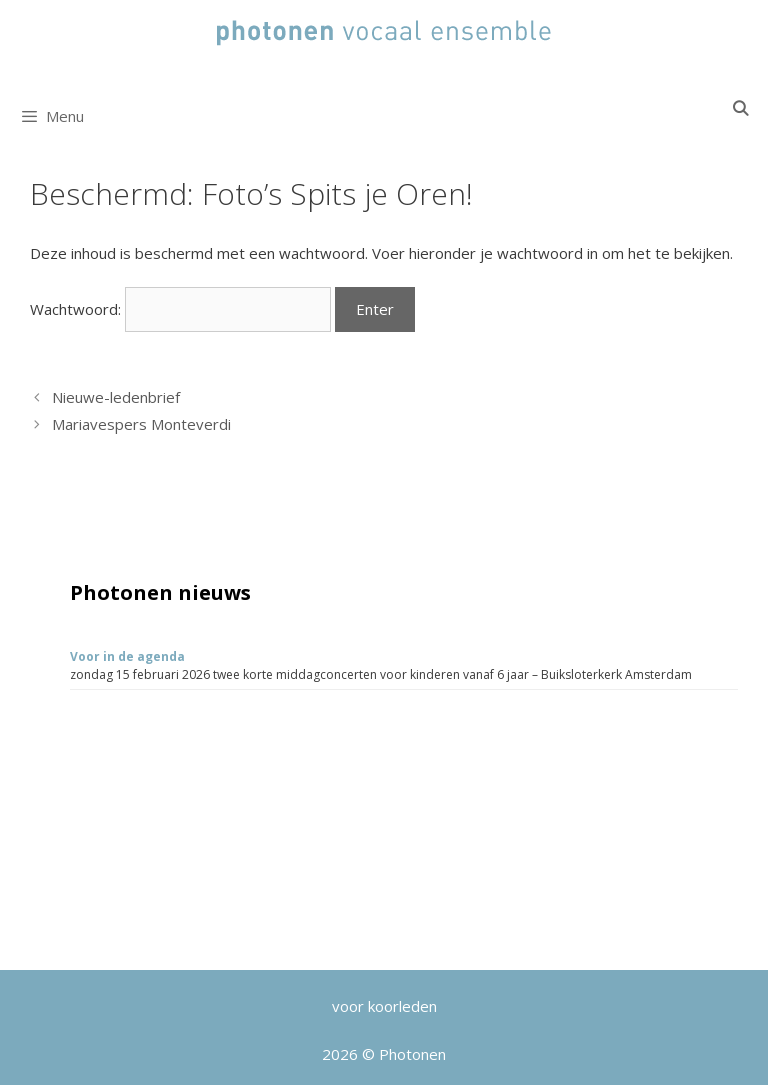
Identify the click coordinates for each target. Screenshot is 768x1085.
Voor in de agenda (127, 656)
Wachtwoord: (180, 309)
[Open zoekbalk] (740, 108)
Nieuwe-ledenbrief (116, 397)
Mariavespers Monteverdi (141, 424)
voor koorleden (384, 1006)
